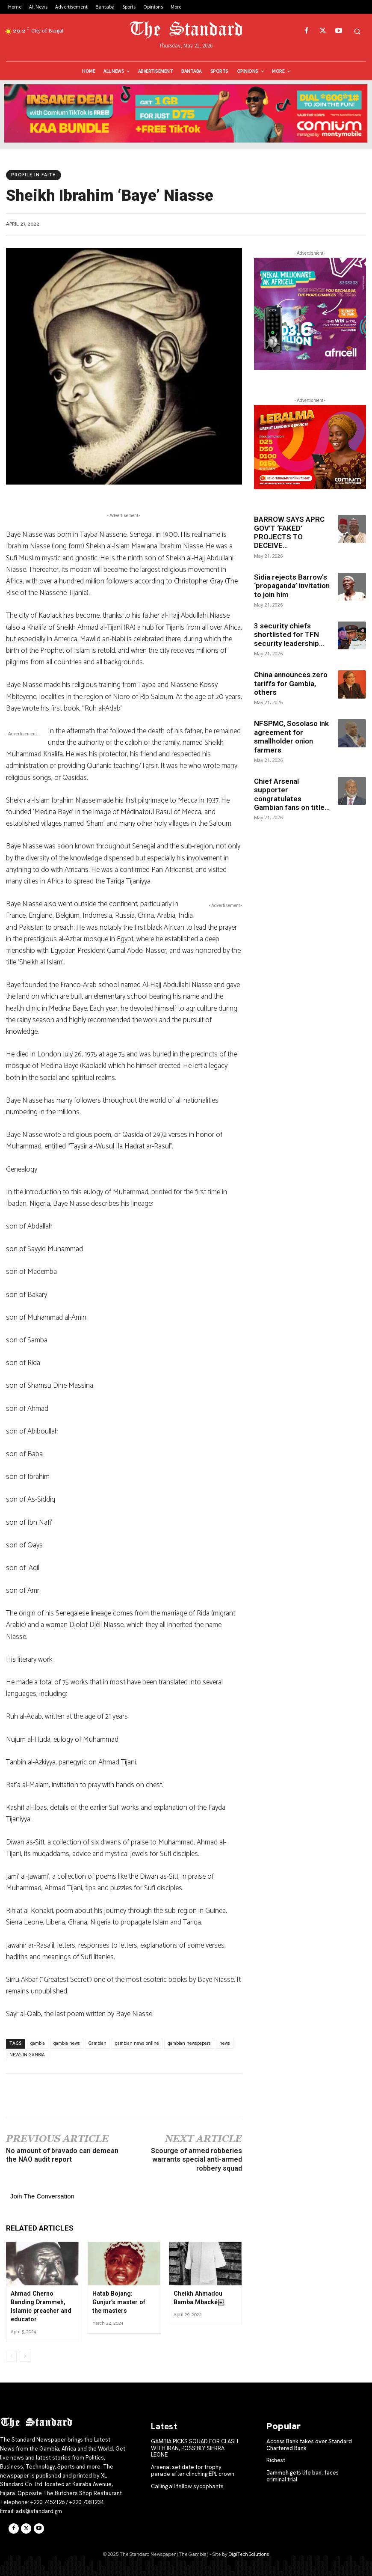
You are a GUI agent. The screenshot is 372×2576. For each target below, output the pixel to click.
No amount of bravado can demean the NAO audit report (62, 2155)
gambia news (66, 2043)
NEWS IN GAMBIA (27, 2055)
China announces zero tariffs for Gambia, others (291, 683)
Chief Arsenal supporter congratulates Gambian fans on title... (292, 794)
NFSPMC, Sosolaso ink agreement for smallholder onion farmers (291, 736)
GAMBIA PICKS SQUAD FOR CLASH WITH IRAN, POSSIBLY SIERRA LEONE (194, 2447)
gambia (37, 2043)
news (224, 2043)
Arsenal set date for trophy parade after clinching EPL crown (195, 2470)
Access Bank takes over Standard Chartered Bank (308, 2444)
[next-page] (25, 2356)
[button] (357, 31)
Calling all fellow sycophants (186, 2485)
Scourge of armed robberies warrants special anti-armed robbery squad (196, 2160)
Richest (275, 2459)
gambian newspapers (189, 2043)
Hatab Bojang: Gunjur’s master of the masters (123, 2302)
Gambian (97, 2043)
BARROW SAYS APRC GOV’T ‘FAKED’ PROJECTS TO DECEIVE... (289, 532)
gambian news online (137, 2043)
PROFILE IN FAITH (33, 175)
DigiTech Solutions (248, 2554)
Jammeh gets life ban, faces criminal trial (302, 2476)
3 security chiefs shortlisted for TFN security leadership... (289, 635)
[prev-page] (11, 2356)
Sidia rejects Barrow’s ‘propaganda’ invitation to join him (292, 586)
